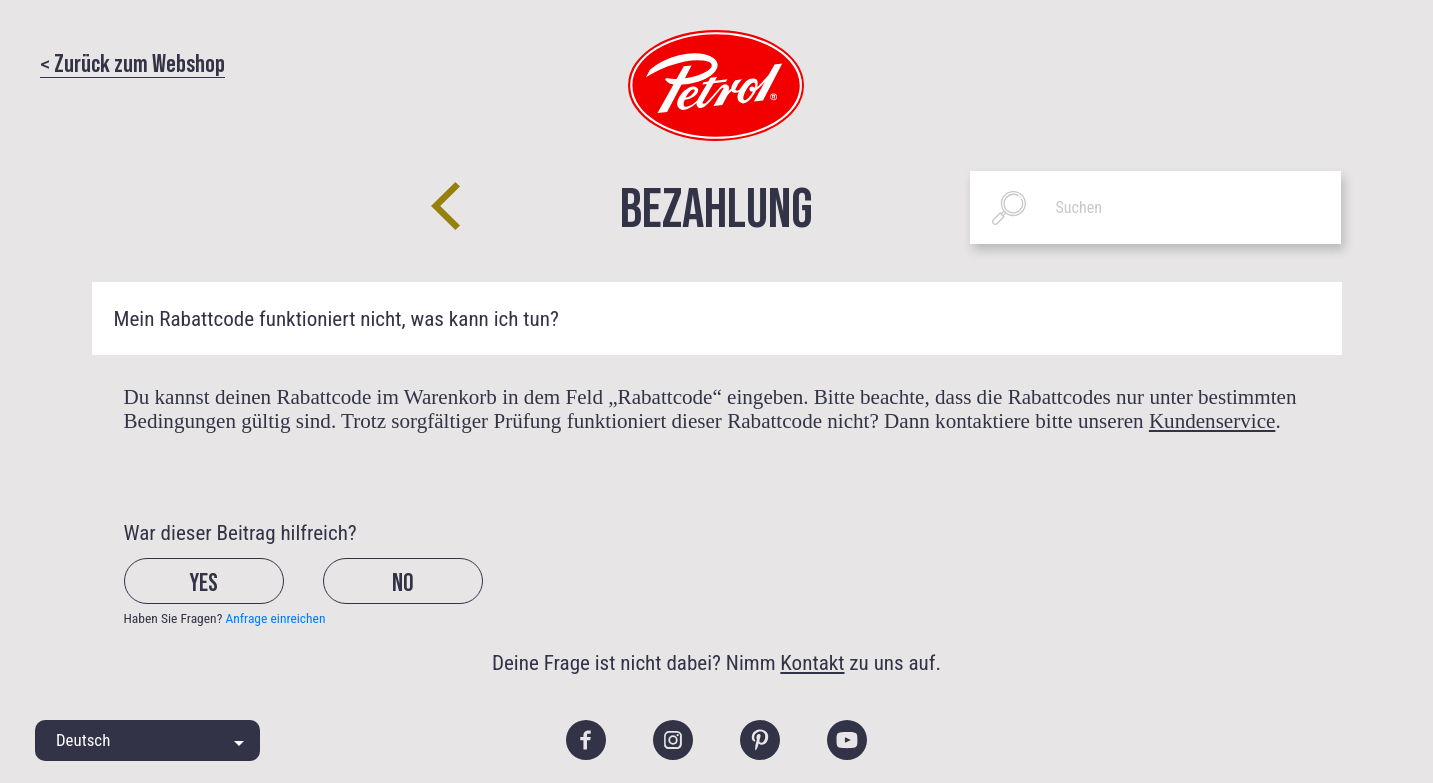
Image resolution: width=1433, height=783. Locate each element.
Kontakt (812, 662)
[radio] (221, 596)
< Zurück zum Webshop (132, 62)
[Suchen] (1156, 207)
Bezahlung (716, 204)
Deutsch (83, 740)
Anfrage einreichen (275, 618)
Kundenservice (1212, 421)
